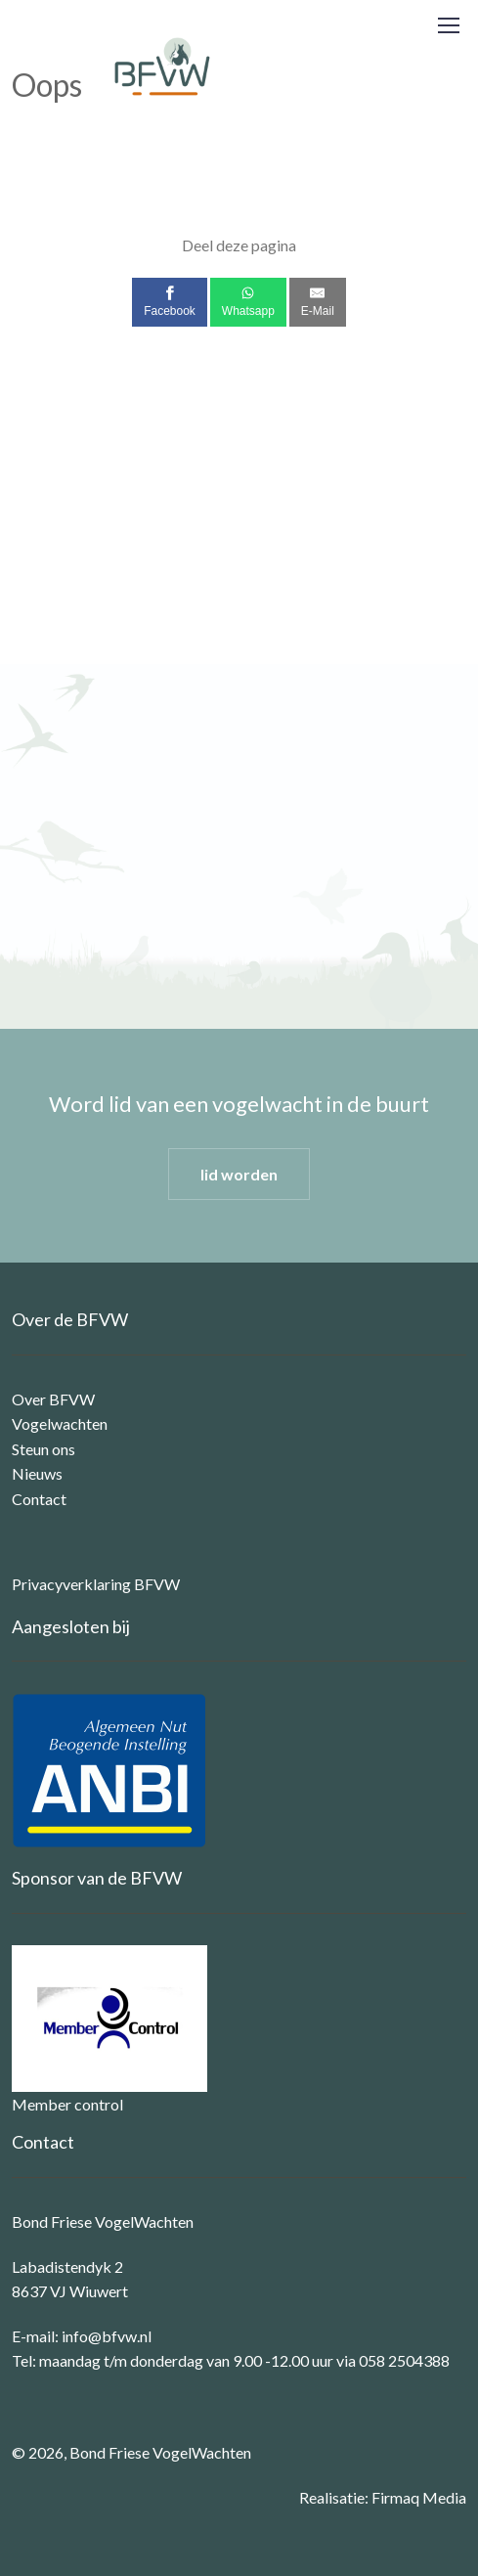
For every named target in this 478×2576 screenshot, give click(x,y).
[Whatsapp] (248, 302)
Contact (39, 1498)
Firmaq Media (418, 2497)
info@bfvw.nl (107, 2336)
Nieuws (37, 1473)
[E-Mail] (317, 302)
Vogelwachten (60, 1423)
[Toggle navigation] (447, 25)
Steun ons (43, 1449)
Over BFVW (53, 1399)
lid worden (239, 1174)
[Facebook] (169, 302)
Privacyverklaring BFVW (96, 1584)
